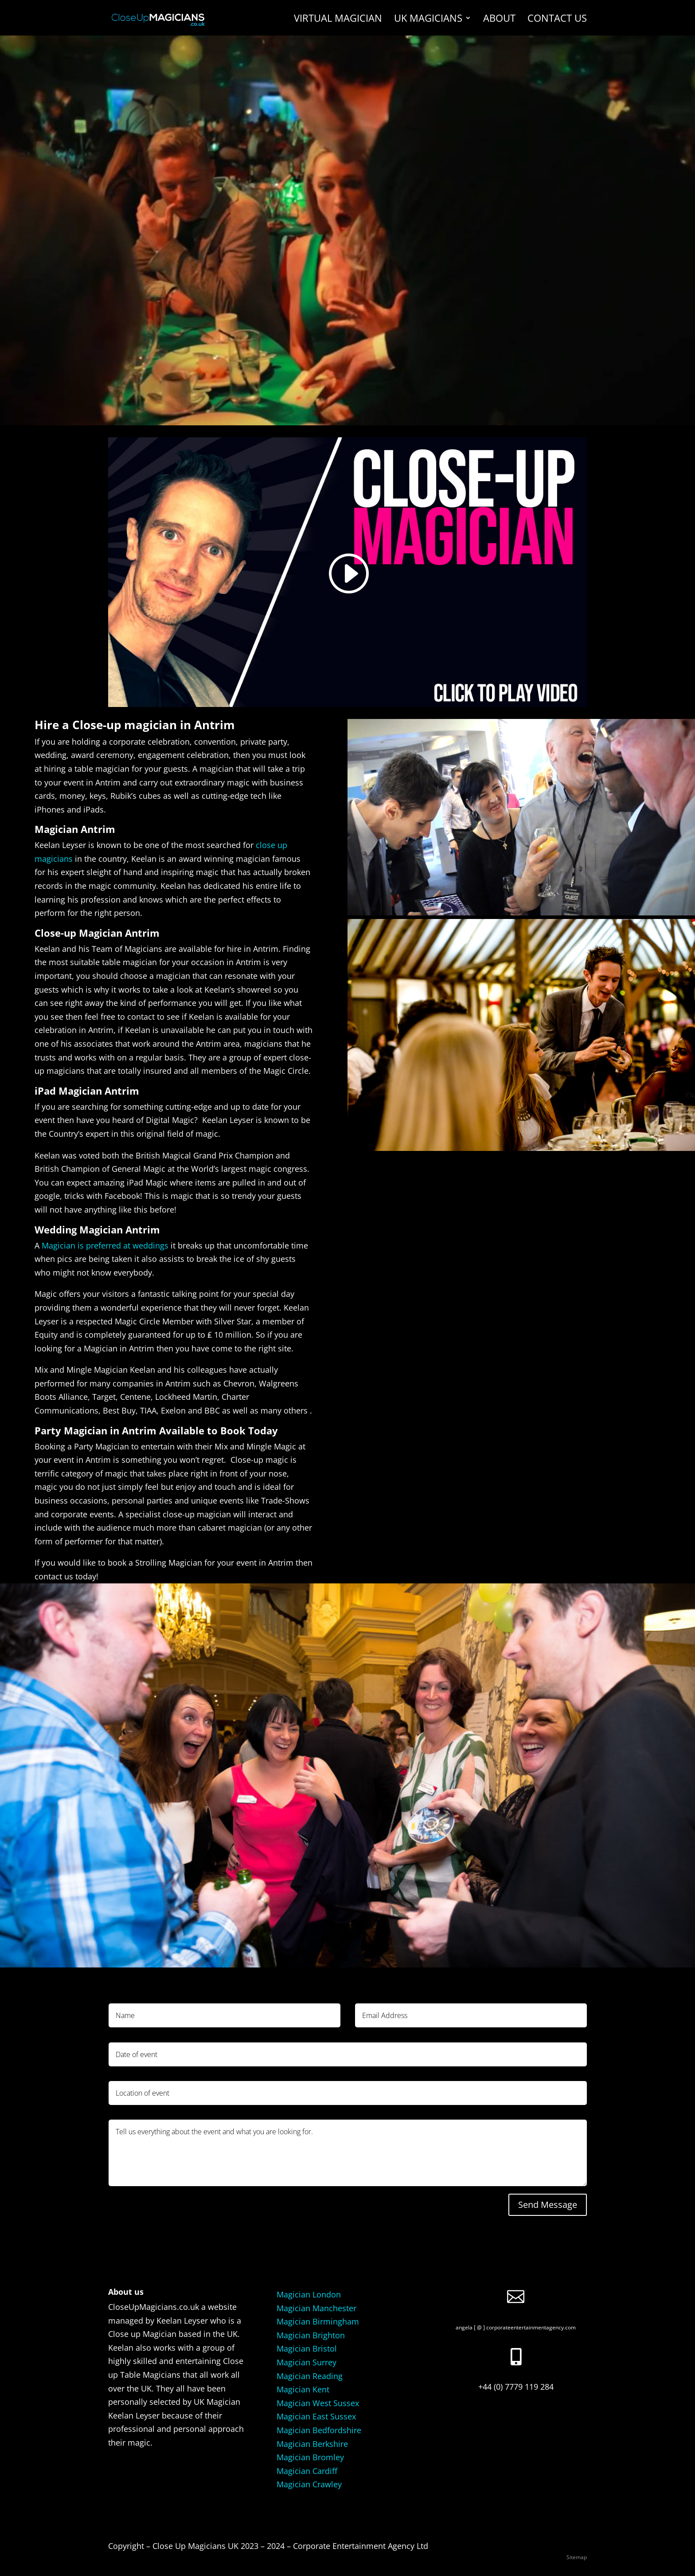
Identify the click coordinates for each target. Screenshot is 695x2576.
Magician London (309, 2294)
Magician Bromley (310, 2457)
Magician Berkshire (312, 2444)
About (499, 19)
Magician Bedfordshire (319, 2430)
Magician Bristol (307, 2348)
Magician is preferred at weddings (105, 1245)
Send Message (547, 2205)
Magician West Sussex (318, 2403)
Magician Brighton (311, 2335)
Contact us (557, 19)
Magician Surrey (306, 2362)
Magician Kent (303, 2389)
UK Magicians (428, 19)
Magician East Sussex (316, 2416)
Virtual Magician (338, 19)
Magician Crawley (309, 2484)
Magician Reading (310, 2376)
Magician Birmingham (318, 2321)
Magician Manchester (316, 2308)
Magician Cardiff (307, 2471)
